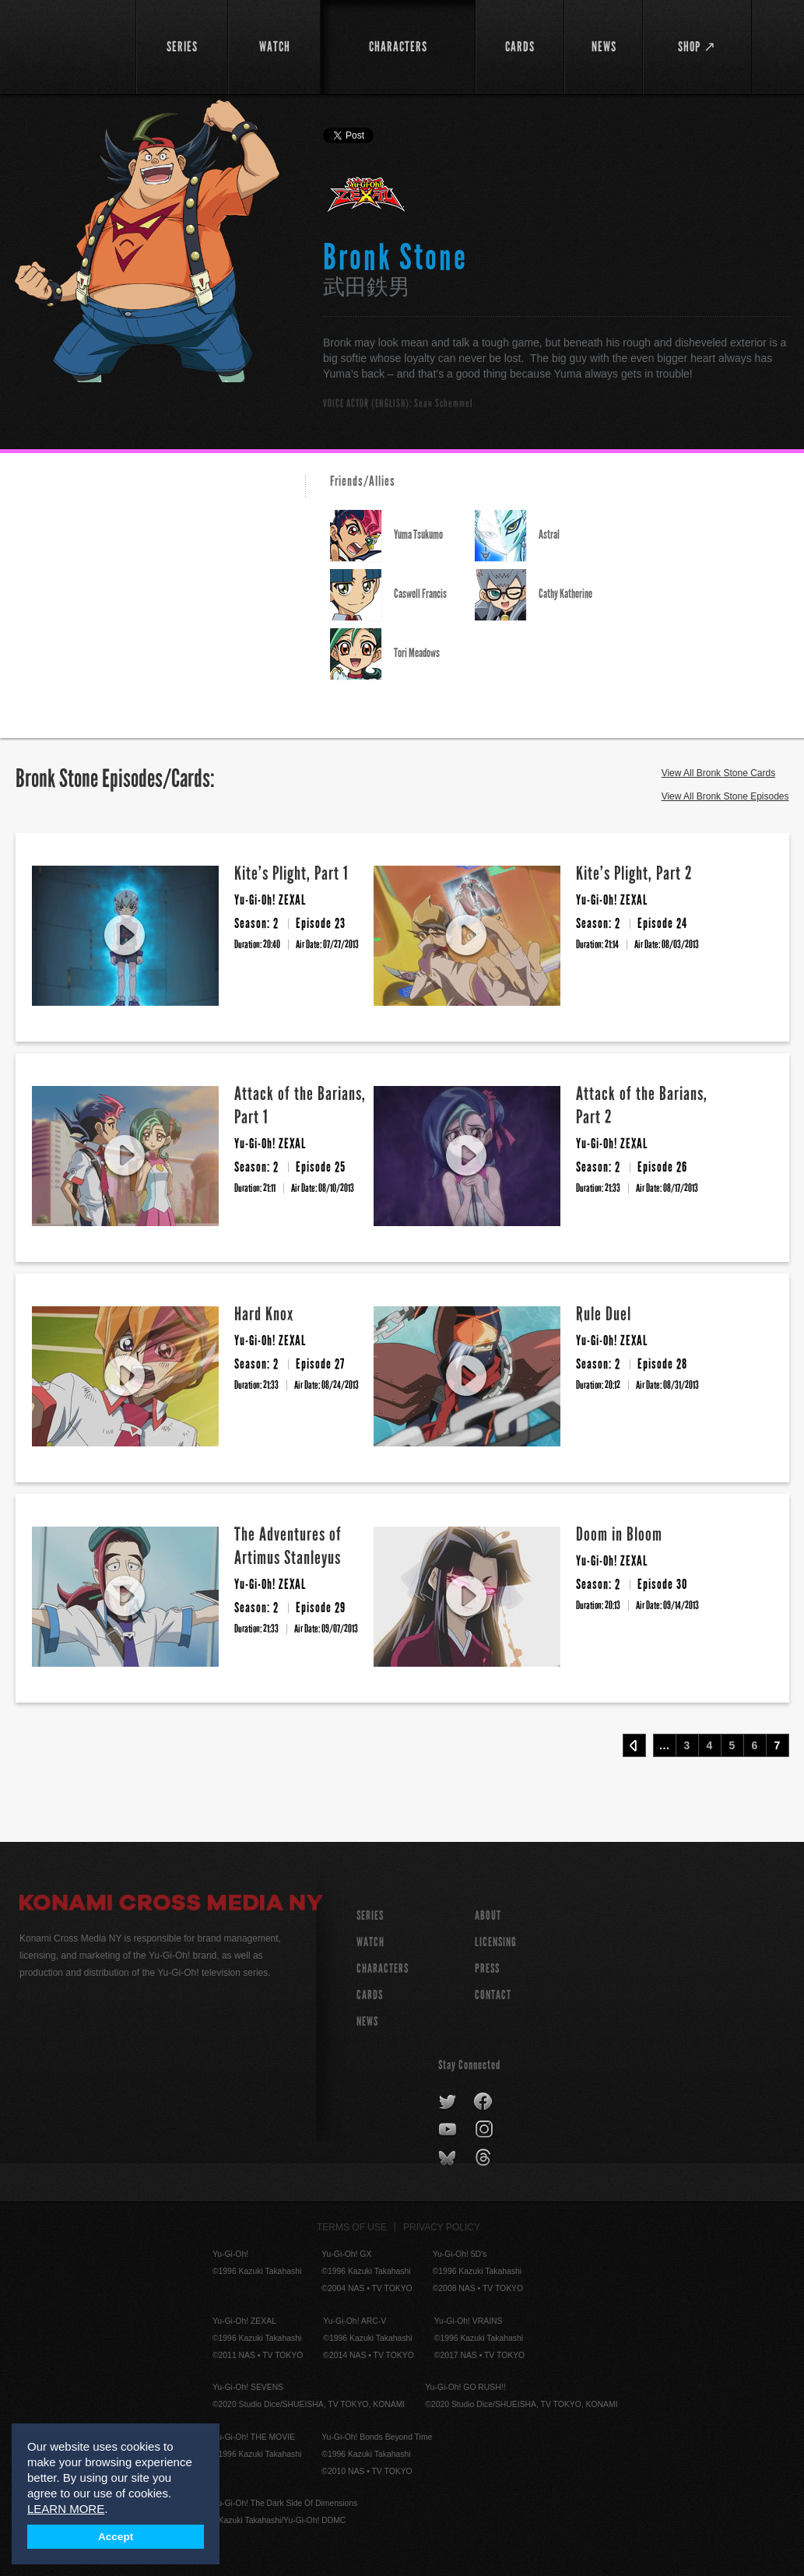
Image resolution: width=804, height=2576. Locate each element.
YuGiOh (70, 47)
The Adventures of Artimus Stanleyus (288, 1546)
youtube (448, 2130)
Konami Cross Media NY (171, 1905)
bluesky (448, 2158)
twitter (448, 2102)
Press (487, 1968)
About (488, 1915)
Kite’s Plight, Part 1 (291, 873)
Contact (493, 1994)
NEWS (367, 2021)
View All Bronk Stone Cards (719, 773)
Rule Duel (603, 1313)
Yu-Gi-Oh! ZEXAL (367, 200)
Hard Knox (263, 1313)
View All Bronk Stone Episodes (725, 796)
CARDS (369, 1994)
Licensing (496, 1942)
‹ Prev (634, 1745)
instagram (485, 2130)
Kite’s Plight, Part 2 (634, 873)
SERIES (370, 1915)
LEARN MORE (65, 2508)
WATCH (370, 1942)
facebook (483, 2102)
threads (485, 2158)
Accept (115, 2537)
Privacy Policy (441, 2227)
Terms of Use (352, 2227)
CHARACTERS (382, 1968)
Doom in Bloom (619, 1534)
